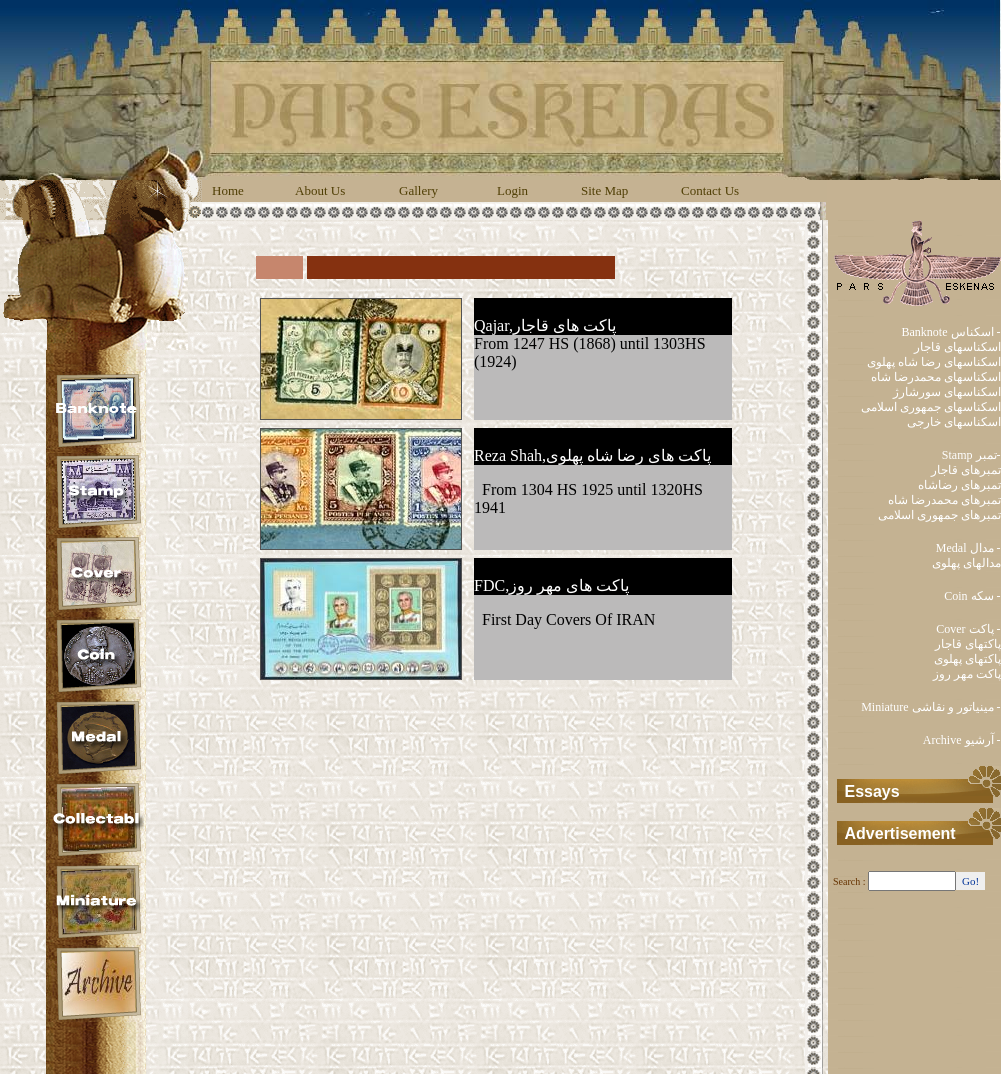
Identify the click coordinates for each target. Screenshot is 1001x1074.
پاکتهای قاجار (968, 644)
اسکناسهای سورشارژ (947, 392)
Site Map (604, 190)
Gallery (418, 190)
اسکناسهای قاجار (957, 347)
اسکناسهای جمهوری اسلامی (931, 407)
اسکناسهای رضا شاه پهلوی (934, 362)
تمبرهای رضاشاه (959, 485)
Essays (872, 791)
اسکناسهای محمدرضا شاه (936, 377)
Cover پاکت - (968, 629)
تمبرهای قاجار (966, 470)
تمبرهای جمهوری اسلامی (939, 515)
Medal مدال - (968, 548)
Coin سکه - (972, 596)
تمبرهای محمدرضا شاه (944, 500)
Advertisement (900, 833)
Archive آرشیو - (962, 740)
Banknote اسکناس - (951, 332)
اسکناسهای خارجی (954, 422)
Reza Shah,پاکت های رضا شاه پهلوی (592, 455)
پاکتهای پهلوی (967, 659)
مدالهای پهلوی (966, 563)
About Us (320, 190)
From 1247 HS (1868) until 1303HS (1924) (590, 352)
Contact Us (710, 190)
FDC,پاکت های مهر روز (551, 585)
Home (228, 190)
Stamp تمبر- (971, 455)
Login (512, 190)
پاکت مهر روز (967, 674)
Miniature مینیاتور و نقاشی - (930, 707)
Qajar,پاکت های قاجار (545, 325)
